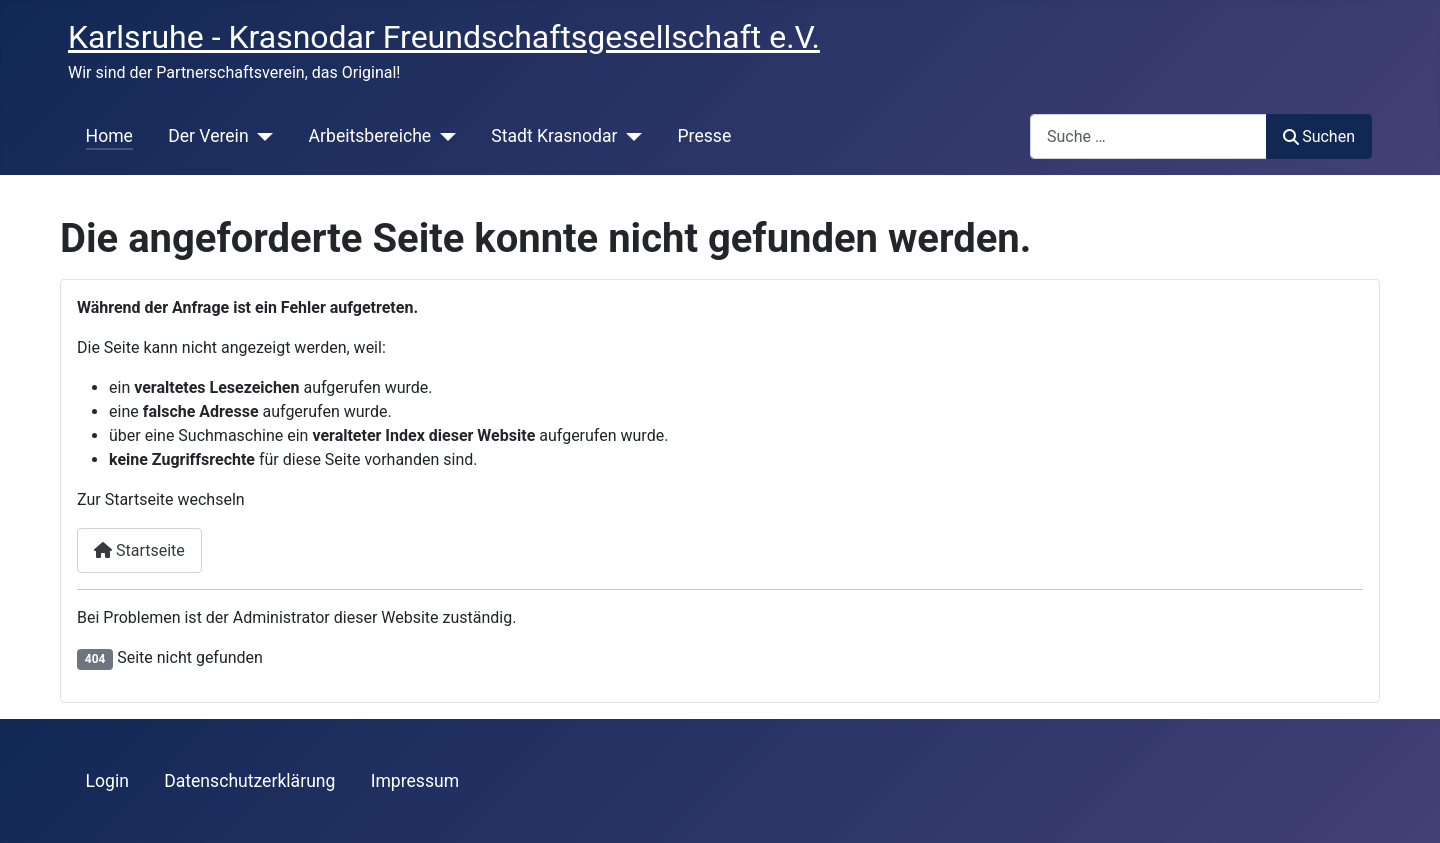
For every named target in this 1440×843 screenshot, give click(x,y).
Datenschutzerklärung (249, 781)
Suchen (1319, 136)
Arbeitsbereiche (370, 136)
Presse (705, 136)
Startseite (139, 550)
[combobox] (1148, 136)
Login (107, 781)
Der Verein (208, 136)
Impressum (415, 781)
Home (109, 136)
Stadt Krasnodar (554, 136)
